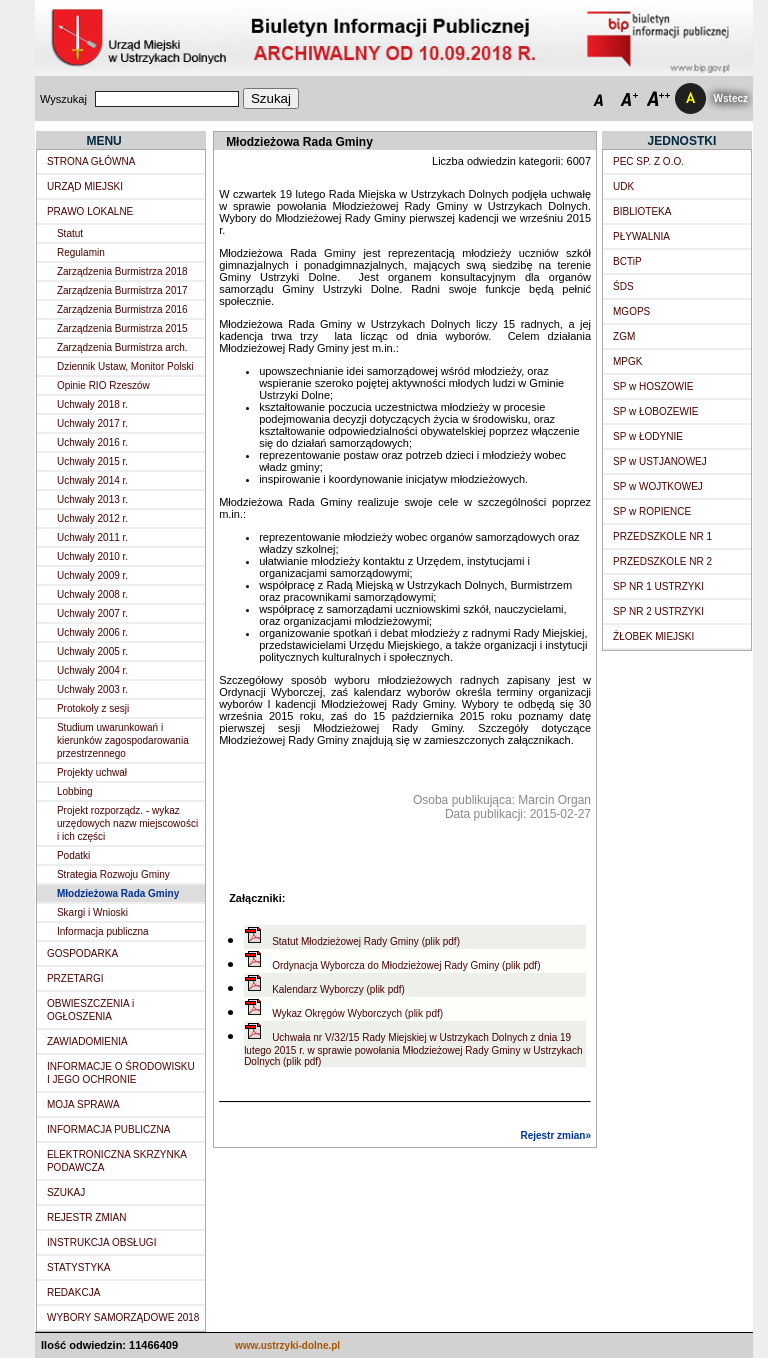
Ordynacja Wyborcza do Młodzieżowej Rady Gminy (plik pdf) (406, 965)
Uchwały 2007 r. (92, 613)
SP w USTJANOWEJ (660, 461)
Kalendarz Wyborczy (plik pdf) (338, 989)
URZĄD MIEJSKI (85, 186)
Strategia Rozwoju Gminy (113, 874)
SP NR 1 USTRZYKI (658, 586)
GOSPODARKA (82, 953)
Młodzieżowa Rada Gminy (118, 893)
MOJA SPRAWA (83, 1104)
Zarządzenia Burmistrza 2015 (122, 328)
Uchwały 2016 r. (92, 442)
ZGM (624, 336)
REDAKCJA (73, 1292)
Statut (70, 233)
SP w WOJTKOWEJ (658, 486)
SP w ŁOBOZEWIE (655, 411)
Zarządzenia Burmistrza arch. (122, 347)
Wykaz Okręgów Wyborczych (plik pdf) (357, 1013)
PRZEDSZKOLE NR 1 (662, 536)
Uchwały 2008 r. (92, 594)
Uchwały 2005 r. (92, 651)
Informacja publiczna (103, 931)
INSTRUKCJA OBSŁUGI (101, 1242)
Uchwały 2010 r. (92, 556)
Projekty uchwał (92, 772)
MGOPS (631, 311)
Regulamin (81, 252)
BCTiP (627, 261)
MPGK (627, 361)
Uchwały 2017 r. (92, 423)
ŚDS (623, 286)
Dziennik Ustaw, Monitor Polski (125, 366)
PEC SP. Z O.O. (648, 161)
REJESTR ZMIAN (86, 1217)
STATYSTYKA (79, 1267)
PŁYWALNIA (641, 236)
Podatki (73, 855)
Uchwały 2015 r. (92, 461)
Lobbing (75, 791)
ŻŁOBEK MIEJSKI (653, 636)
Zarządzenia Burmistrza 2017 (122, 290)
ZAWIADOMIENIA (87, 1041)
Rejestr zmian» (555, 1135)
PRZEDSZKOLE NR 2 (662, 561)
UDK (623, 186)
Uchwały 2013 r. (92, 499)
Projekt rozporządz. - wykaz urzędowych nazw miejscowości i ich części (127, 823)
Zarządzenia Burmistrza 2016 (122, 309)
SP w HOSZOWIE (653, 386)
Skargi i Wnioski (92, 912)
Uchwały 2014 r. (92, 480)
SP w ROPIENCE (652, 511)
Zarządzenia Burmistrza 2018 (122, 271)
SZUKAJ (66, 1192)
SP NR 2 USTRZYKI (658, 611)
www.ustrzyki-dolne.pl (287, 1345)
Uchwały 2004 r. (92, 670)
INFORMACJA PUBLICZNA (108, 1129)
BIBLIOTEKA (642, 211)
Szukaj (271, 98)
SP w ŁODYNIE (648, 436)
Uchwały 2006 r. (92, 632)
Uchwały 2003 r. (92, 689)
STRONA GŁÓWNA (91, 161)
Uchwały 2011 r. (92, 537)
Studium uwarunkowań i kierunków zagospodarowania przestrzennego (123, 740)
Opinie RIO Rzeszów (103, 385)
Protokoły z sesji (93, 708)
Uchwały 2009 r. (92, 575)
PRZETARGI (75, 978)
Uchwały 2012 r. (92, 518)
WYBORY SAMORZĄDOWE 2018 (123, 1317)
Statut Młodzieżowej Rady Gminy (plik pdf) (366, 941)
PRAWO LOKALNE (90, 211)
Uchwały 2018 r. (92, 404)
